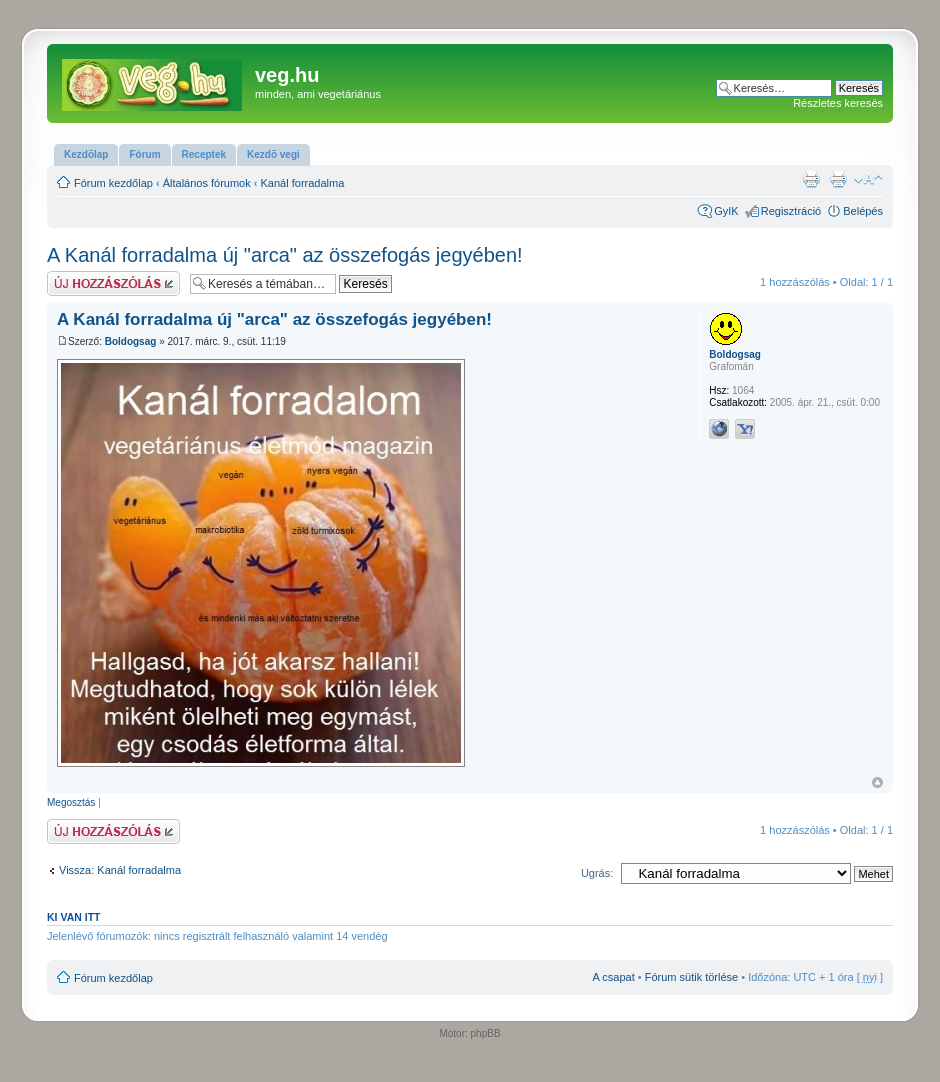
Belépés (863, 211)
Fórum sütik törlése (692, 977)
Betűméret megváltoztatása (868, 179)
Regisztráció (791, 211)
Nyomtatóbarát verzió (838, 179)
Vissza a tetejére (877, 782)
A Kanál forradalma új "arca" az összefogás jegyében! (285, 255)
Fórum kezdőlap (113, 183)
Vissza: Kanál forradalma (120, 870)
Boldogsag (131, 341)
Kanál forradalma (303, 183)
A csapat (614, 977)
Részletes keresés (838, 103)
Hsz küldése (113, 283)
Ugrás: (597, 873)
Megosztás (71, 802)
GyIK (726, 211)
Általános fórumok (207, 183)
